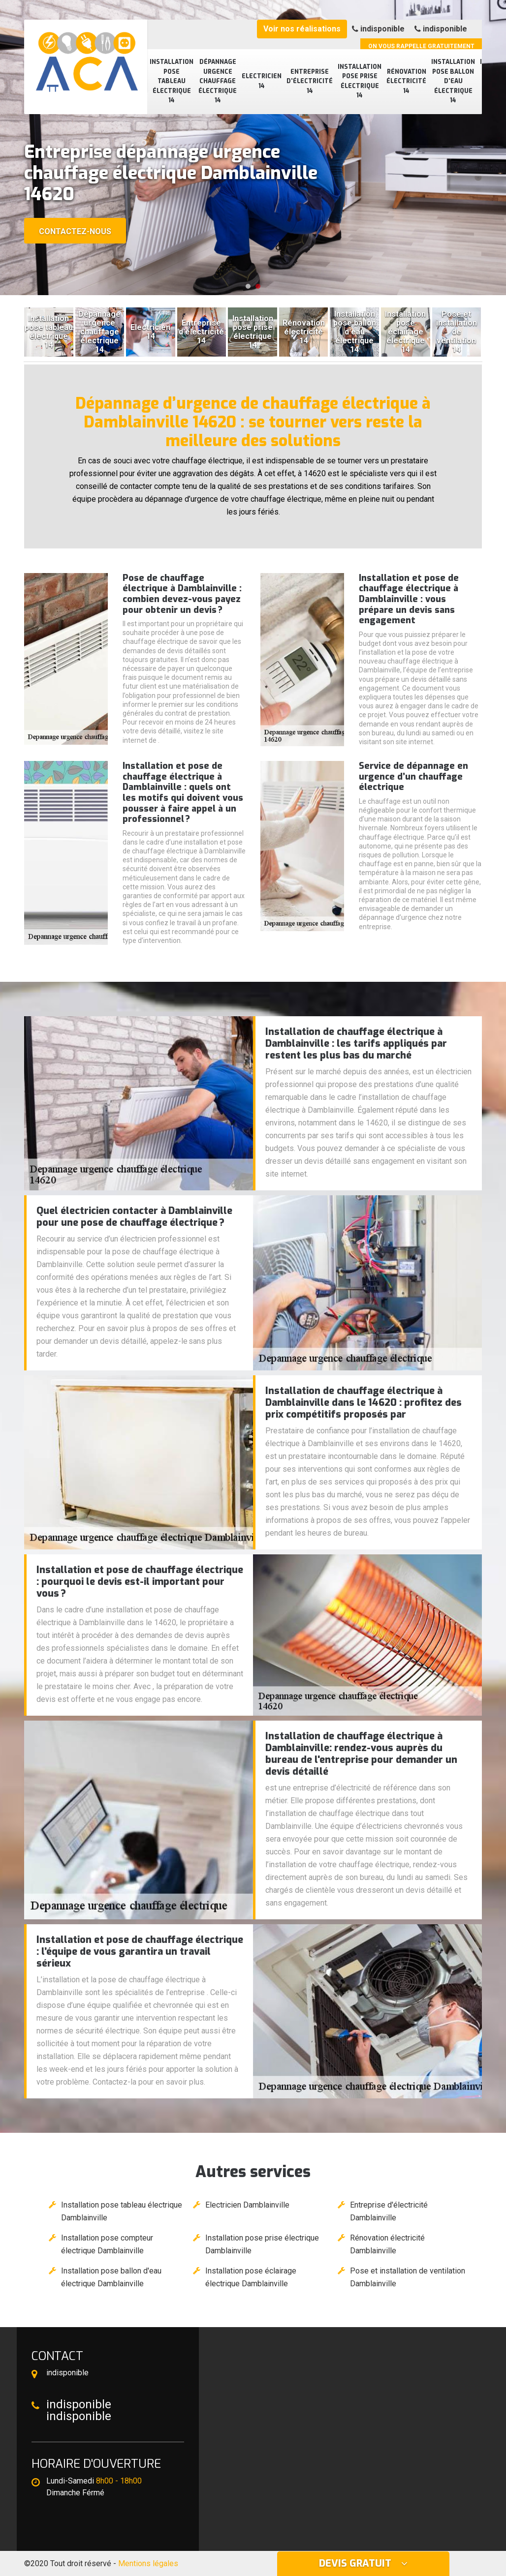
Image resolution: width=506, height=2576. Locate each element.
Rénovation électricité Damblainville (387, 2244)
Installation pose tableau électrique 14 (171, 81)
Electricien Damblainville (247, 2205)
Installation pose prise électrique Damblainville (262, 2244)
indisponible (378, 28)
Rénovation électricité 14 (406, 81)
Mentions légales (148, 2563)
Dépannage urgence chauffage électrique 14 (217, 81)
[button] (248, 286)
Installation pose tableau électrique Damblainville (121, 2211)
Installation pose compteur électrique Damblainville (107, 2244)
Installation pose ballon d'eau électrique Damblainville (111, 2277)
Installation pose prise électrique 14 (359, 81)
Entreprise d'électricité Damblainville (389, 2211)
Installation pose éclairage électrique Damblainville (250, 2277)
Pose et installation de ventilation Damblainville (407, 2277)
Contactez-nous (75, 231)
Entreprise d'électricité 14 (309, 81)
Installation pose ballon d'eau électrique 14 (453, 81)
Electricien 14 (262, 81)
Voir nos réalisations (302, 28)
